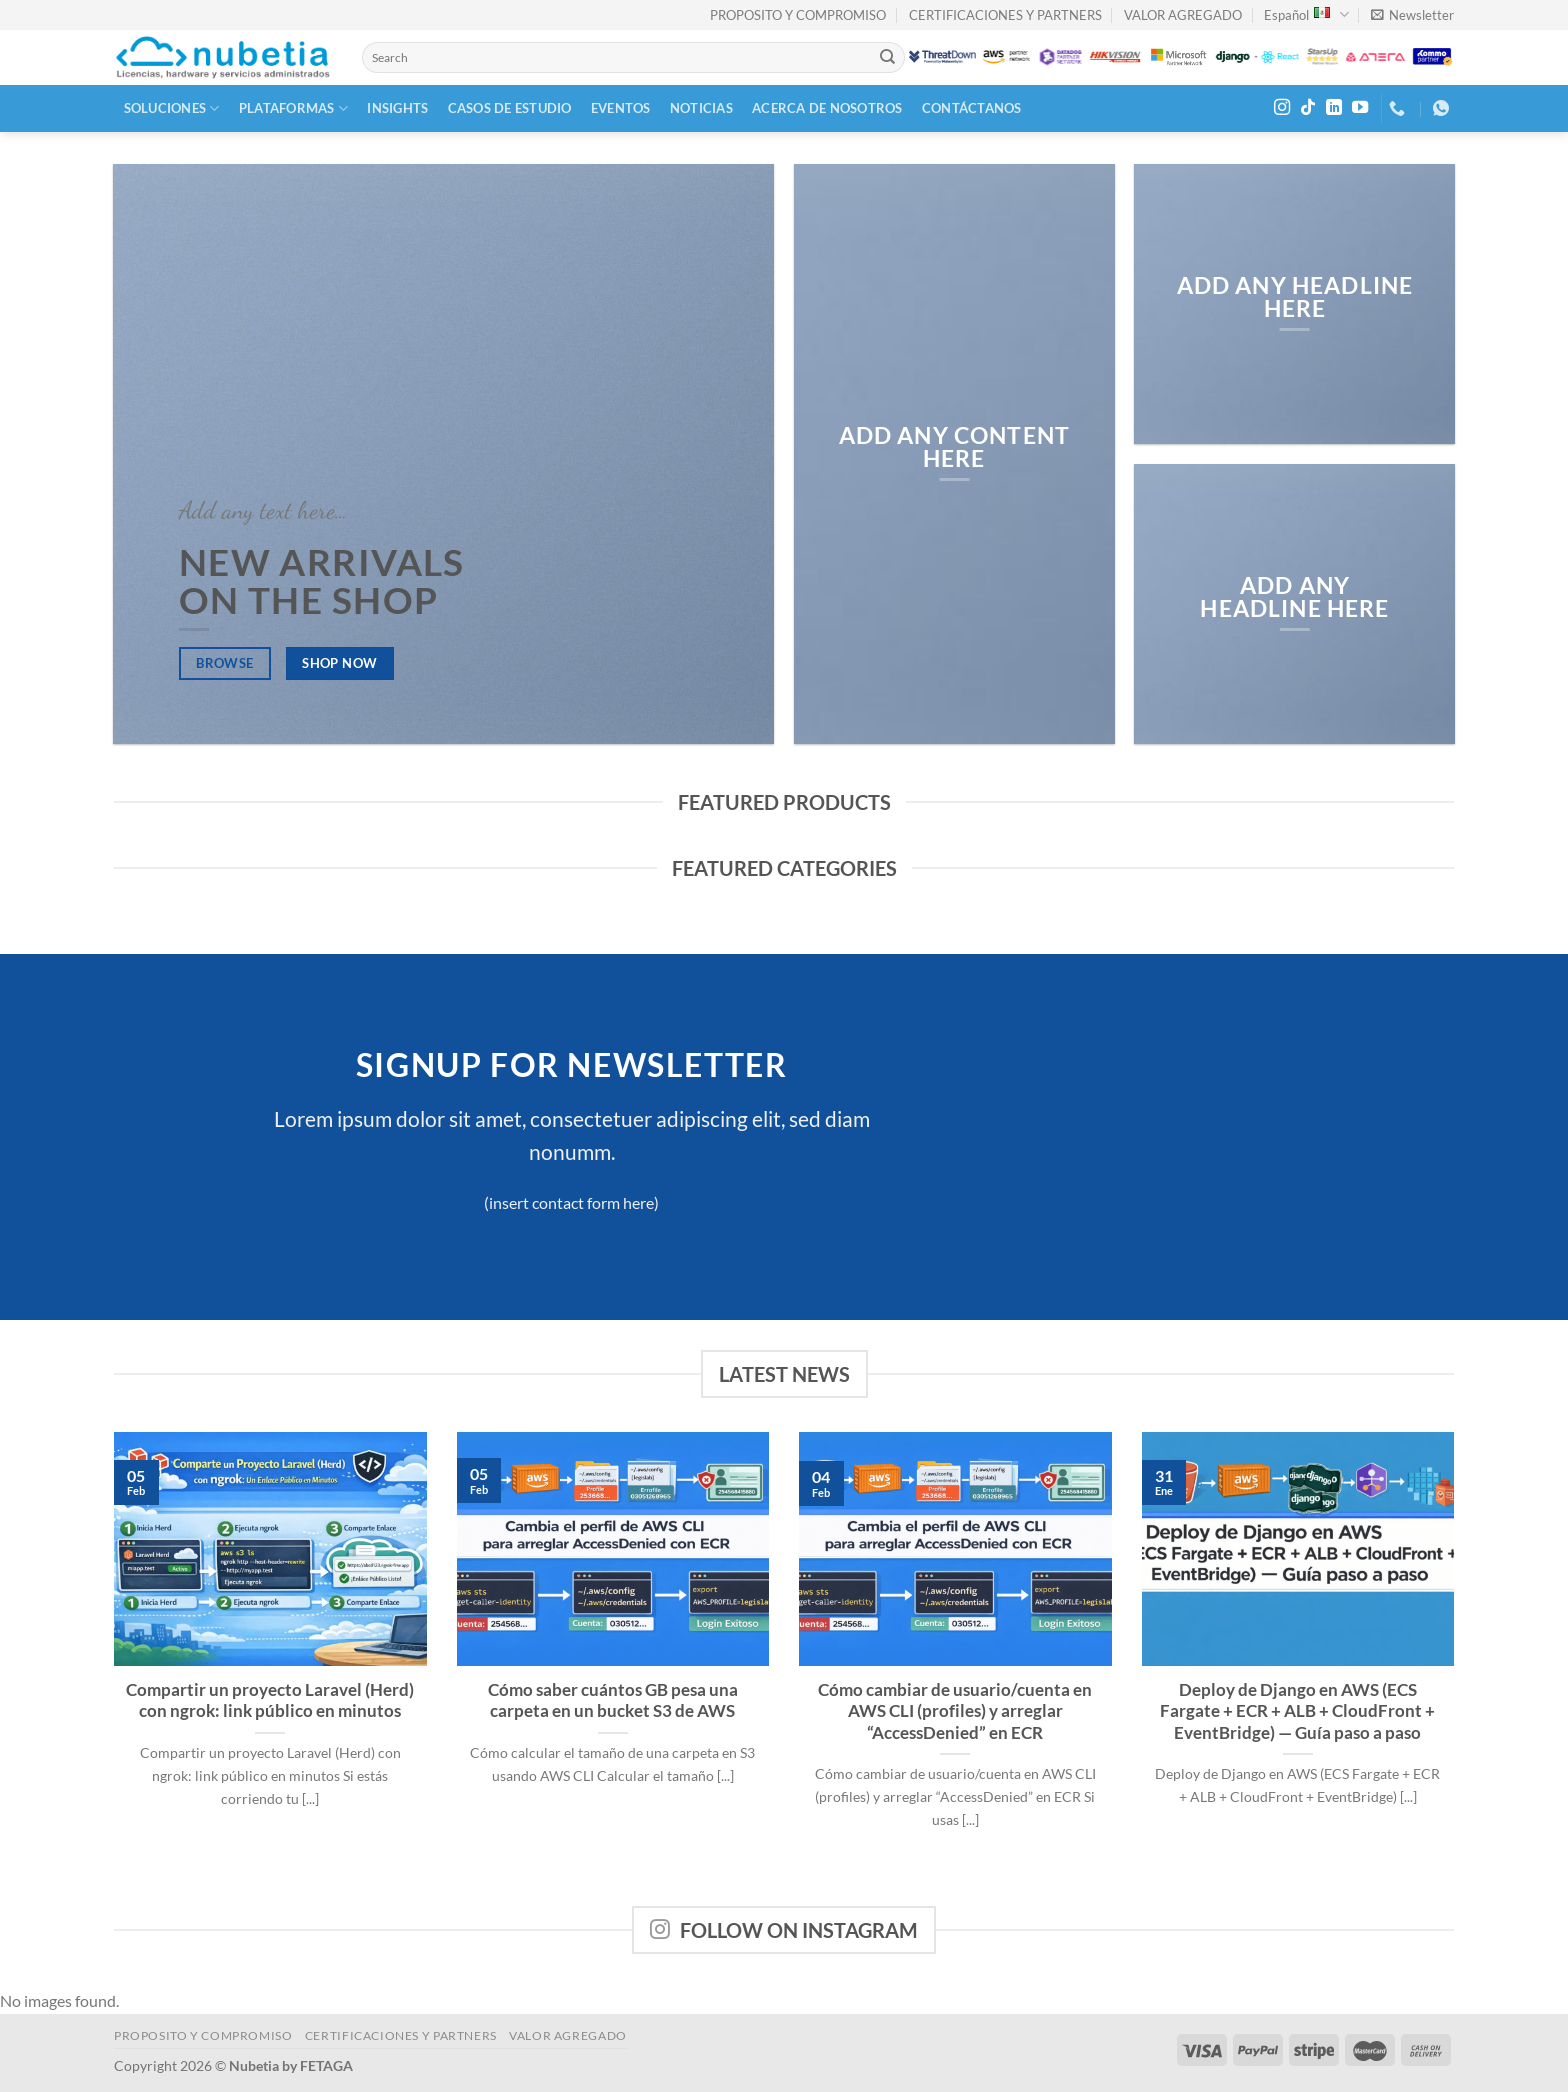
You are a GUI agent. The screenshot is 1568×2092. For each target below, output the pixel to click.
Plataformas (293, 108)
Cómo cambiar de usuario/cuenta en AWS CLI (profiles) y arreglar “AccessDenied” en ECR (955, 1711)
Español (1306, 14)
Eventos (621, 108)
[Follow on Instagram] (1282, 108)
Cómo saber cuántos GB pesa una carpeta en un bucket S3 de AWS (613, 1701)
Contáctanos (972, 108)
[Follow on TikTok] (1308, 108)
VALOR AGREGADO (1183, 15)
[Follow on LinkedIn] (1334, 108)
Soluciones (172, 108)
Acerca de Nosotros (827, 108)
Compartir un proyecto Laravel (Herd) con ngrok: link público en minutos (270, 1701)
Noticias (701, 108)
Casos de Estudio (510, 108)
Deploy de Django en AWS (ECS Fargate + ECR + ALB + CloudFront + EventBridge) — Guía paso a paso (1297, 1711)
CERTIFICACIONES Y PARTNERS (1005, 15)
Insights (397, 108)
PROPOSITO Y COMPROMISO (798, 15)
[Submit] (888, 58)
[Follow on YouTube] (1360, 108)
